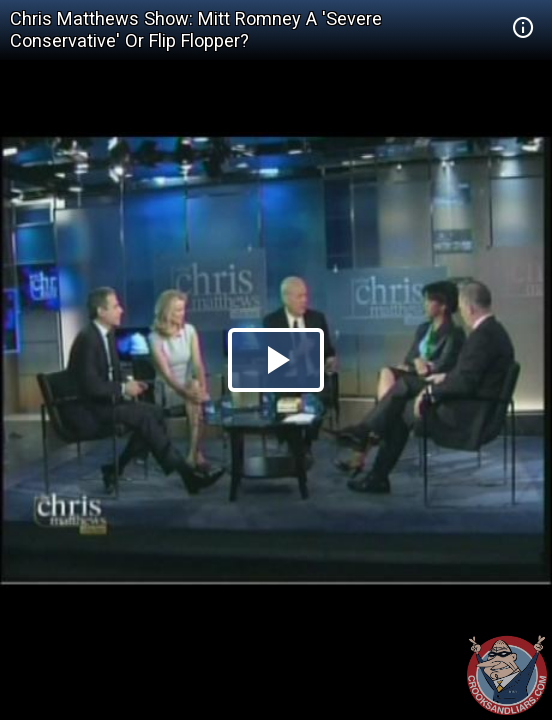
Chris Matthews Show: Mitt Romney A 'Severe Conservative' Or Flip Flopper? (196, 29)
